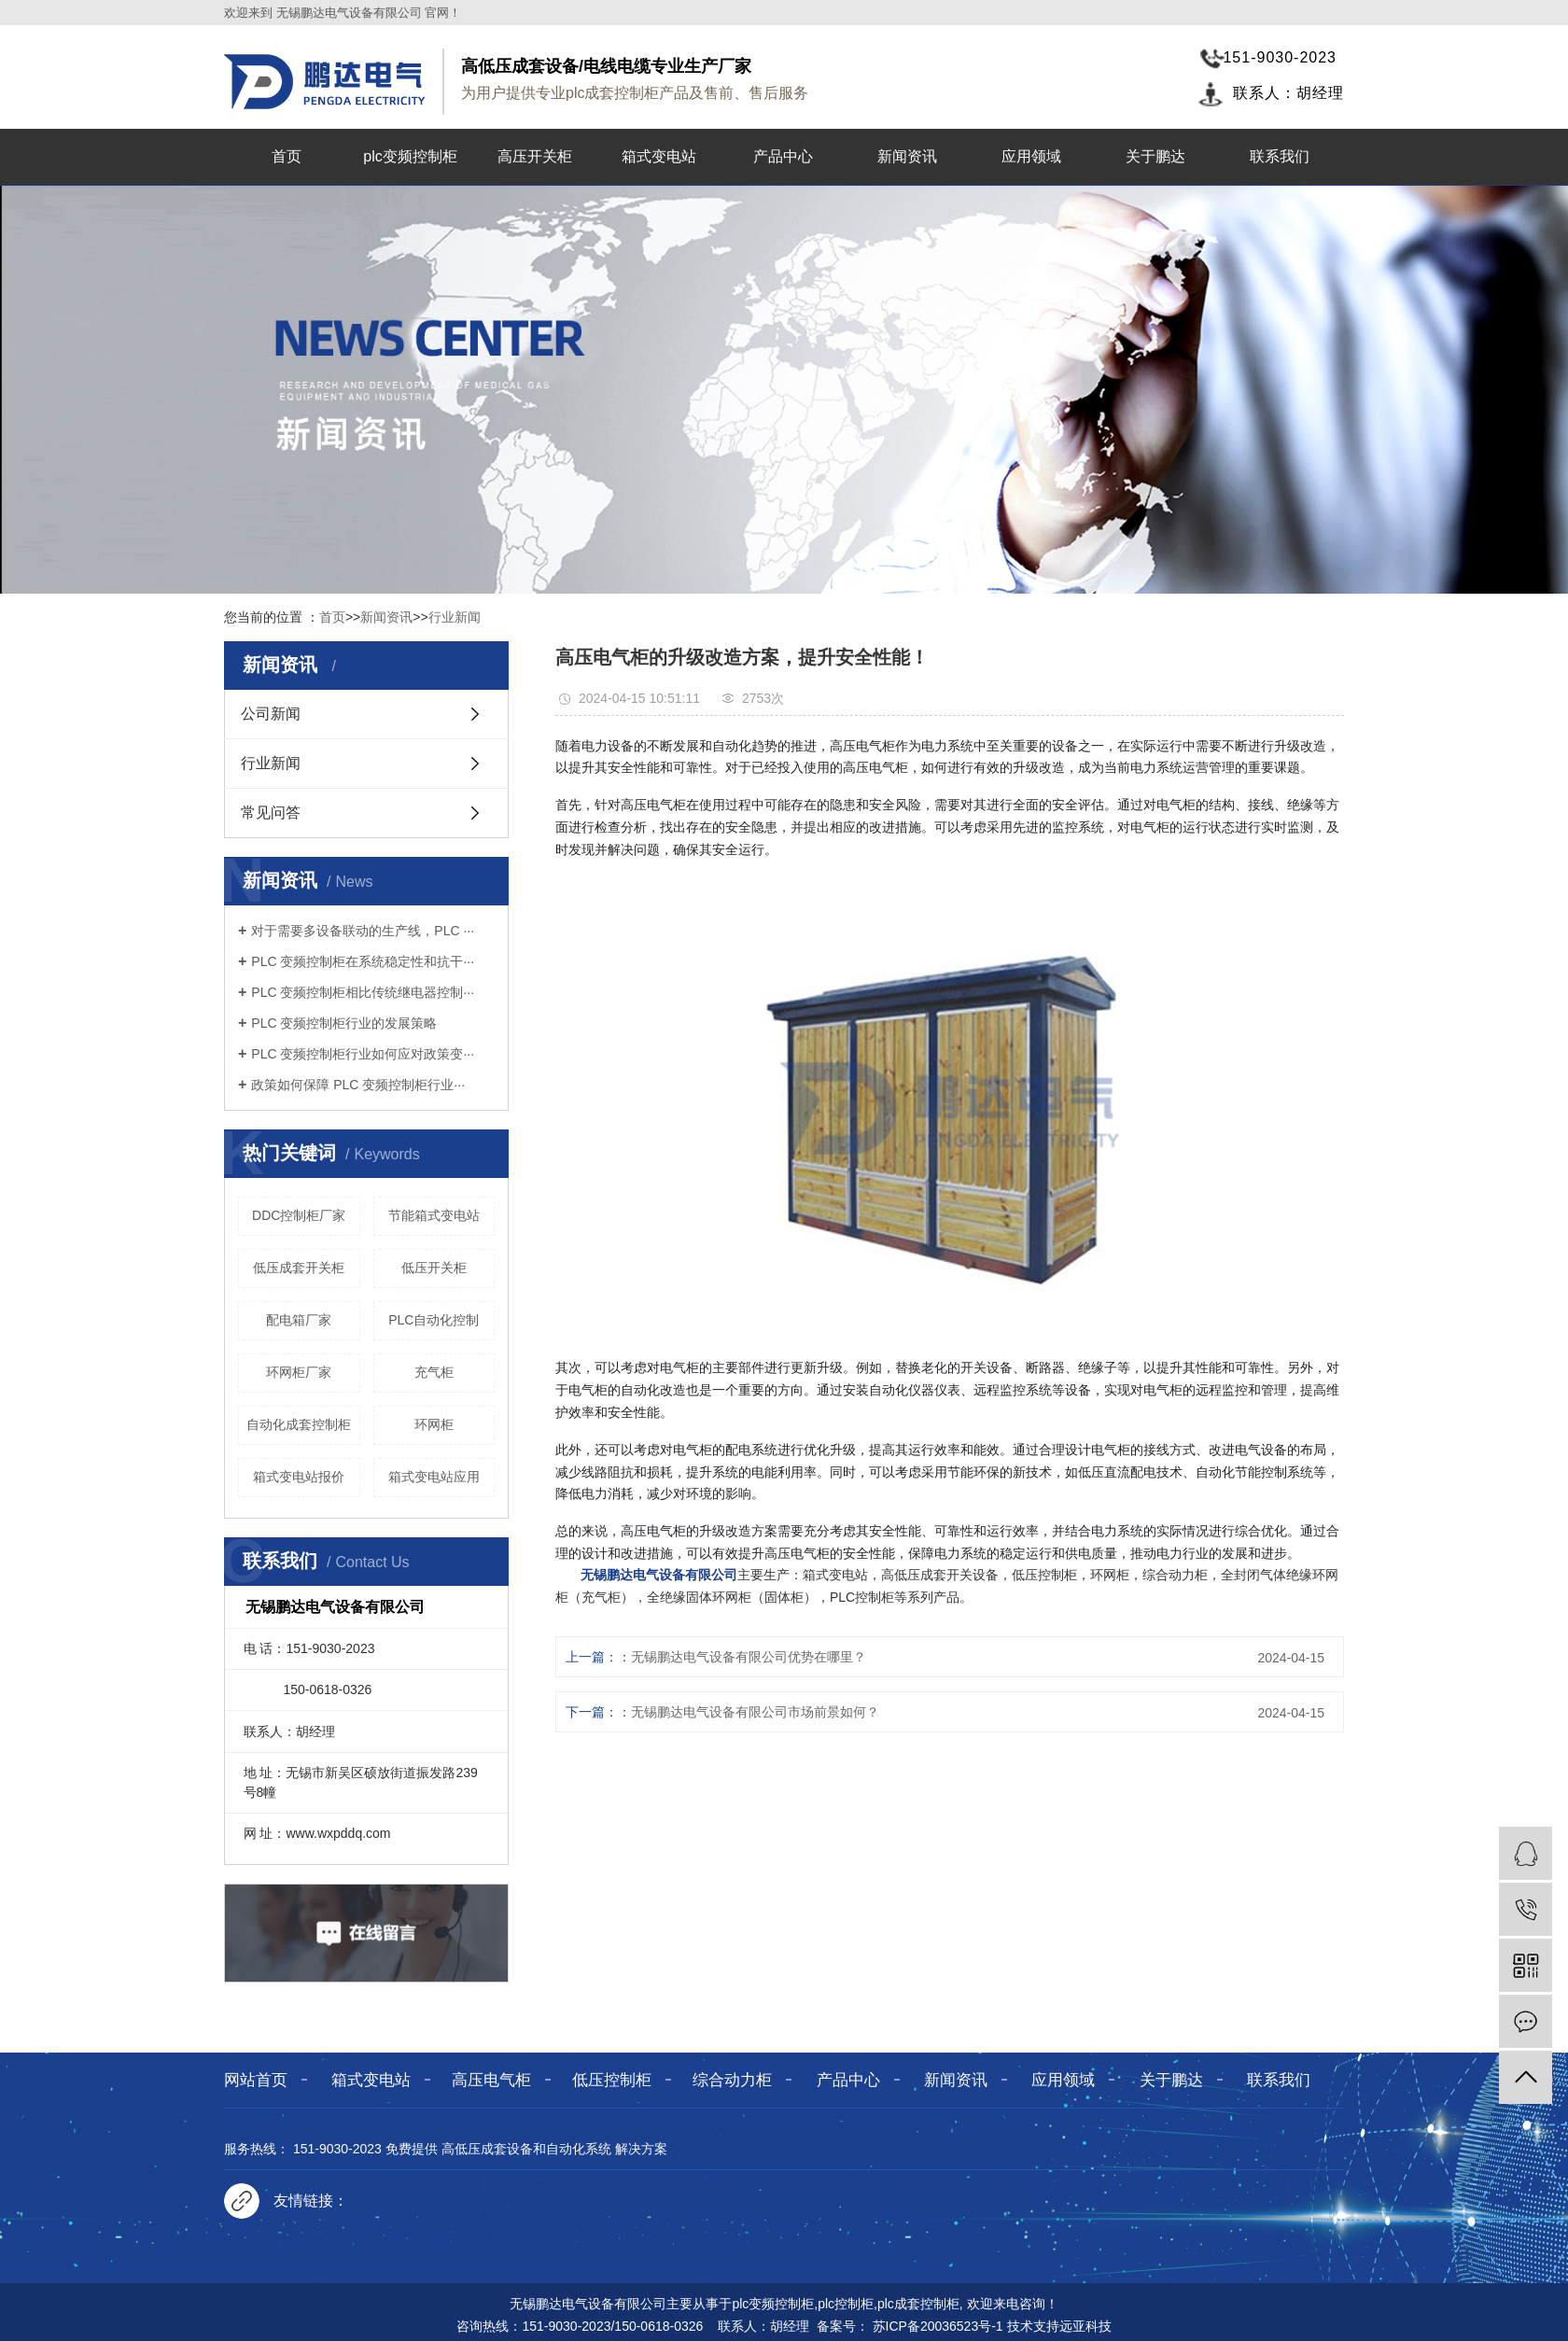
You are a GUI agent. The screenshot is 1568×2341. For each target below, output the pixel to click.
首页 (286, 156)
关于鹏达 (1155, 156)
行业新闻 (454, 617)
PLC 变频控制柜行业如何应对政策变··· (362, 1053)
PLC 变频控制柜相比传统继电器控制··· (362, 992)
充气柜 (434, 1372)
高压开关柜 (534, 156)
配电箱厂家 (298, 1319)
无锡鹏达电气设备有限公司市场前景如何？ (755, 1711)
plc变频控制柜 (409, 156)
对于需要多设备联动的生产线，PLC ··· (362, 930)
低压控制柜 (611, 2080)
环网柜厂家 (298, 1372)
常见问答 (271, 812)
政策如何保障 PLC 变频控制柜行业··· (358, 1084)
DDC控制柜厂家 (298, 1215)
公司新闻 (271, 714)
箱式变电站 (659, 156)
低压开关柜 (434, 1267)
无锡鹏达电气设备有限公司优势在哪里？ (748, 1656)
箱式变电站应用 (434, 1476)
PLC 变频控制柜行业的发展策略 (344, 1023)
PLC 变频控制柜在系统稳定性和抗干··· (362, 961)
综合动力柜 (732, 2080)
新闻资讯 (907, 156)
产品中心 (783, 156)
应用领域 (1031, 156)
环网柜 (434, 1424)
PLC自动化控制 (433, 1319)
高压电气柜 (491, 2080)
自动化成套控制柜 (298, 1424)
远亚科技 (1085, 2326)
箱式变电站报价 (298, 1476)
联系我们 (1279, 156)
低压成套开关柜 (298, 1267)
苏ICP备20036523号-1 (938, 2326)
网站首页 (255, 2080)
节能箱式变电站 (434, 1215)
